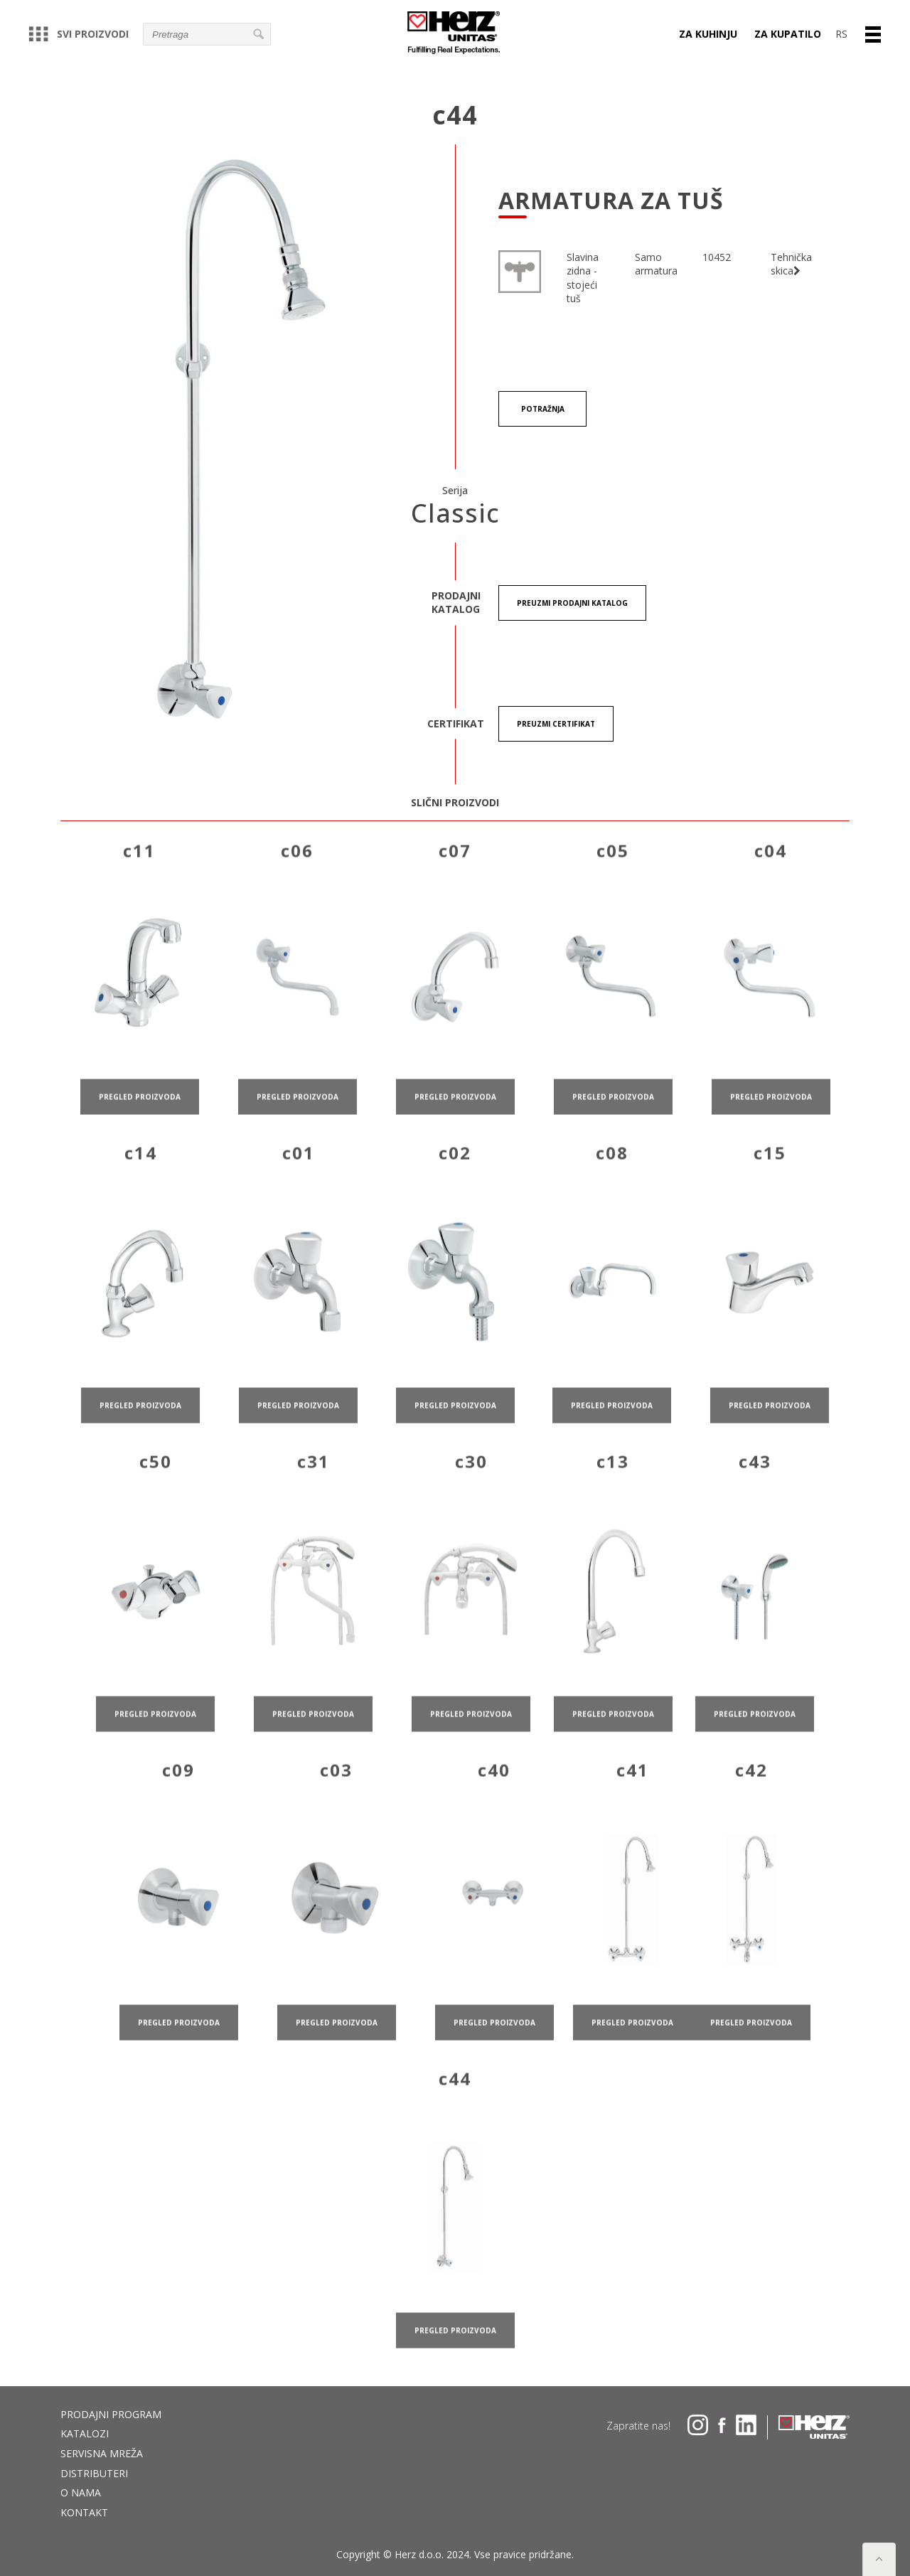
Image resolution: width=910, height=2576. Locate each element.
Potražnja (542, 409)
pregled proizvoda (140, 1118)
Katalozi (84, 2433)
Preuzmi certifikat (556, 724)
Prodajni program (110, 2414)
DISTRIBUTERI (94, 2473)
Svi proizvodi (78, 33)
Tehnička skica (791, 264)
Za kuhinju (708, 34)
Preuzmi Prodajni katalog (572, 603)
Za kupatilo (787, 34)
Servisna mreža (101, 2453)
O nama (80, 2492)
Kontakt (84, 2512)
